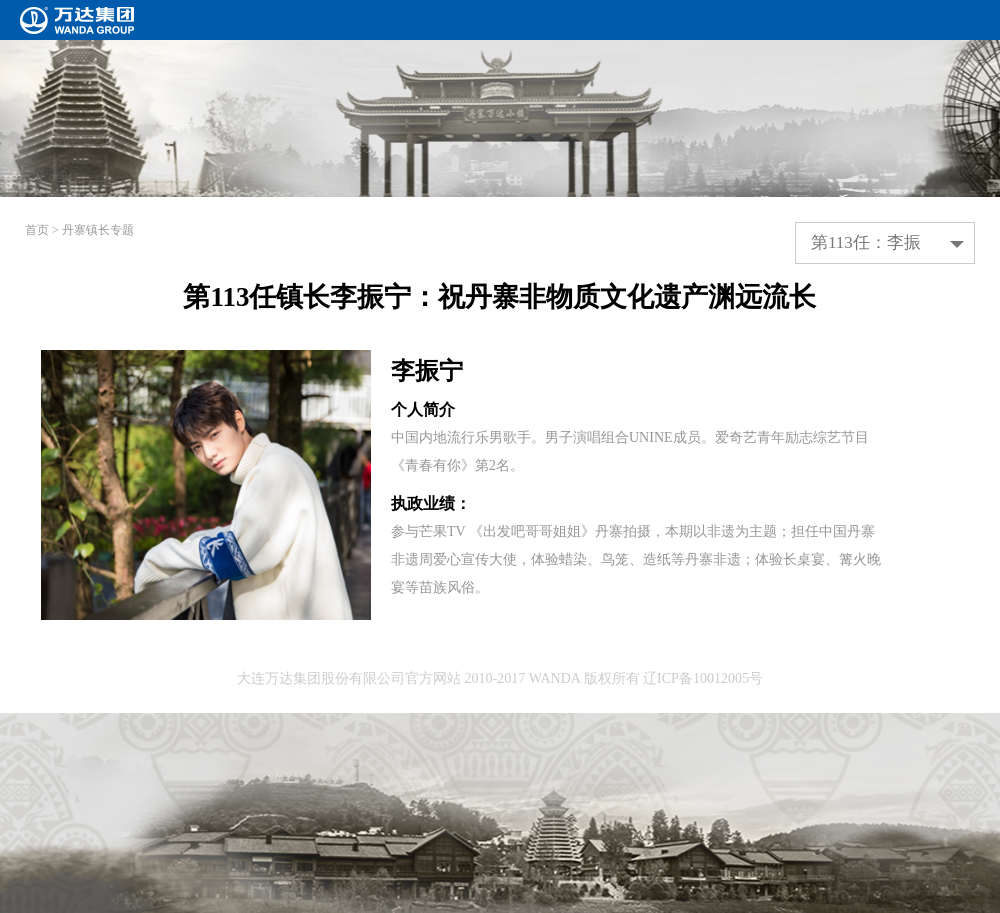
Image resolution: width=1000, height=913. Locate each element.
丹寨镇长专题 (98, 230)
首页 (37, 230)
